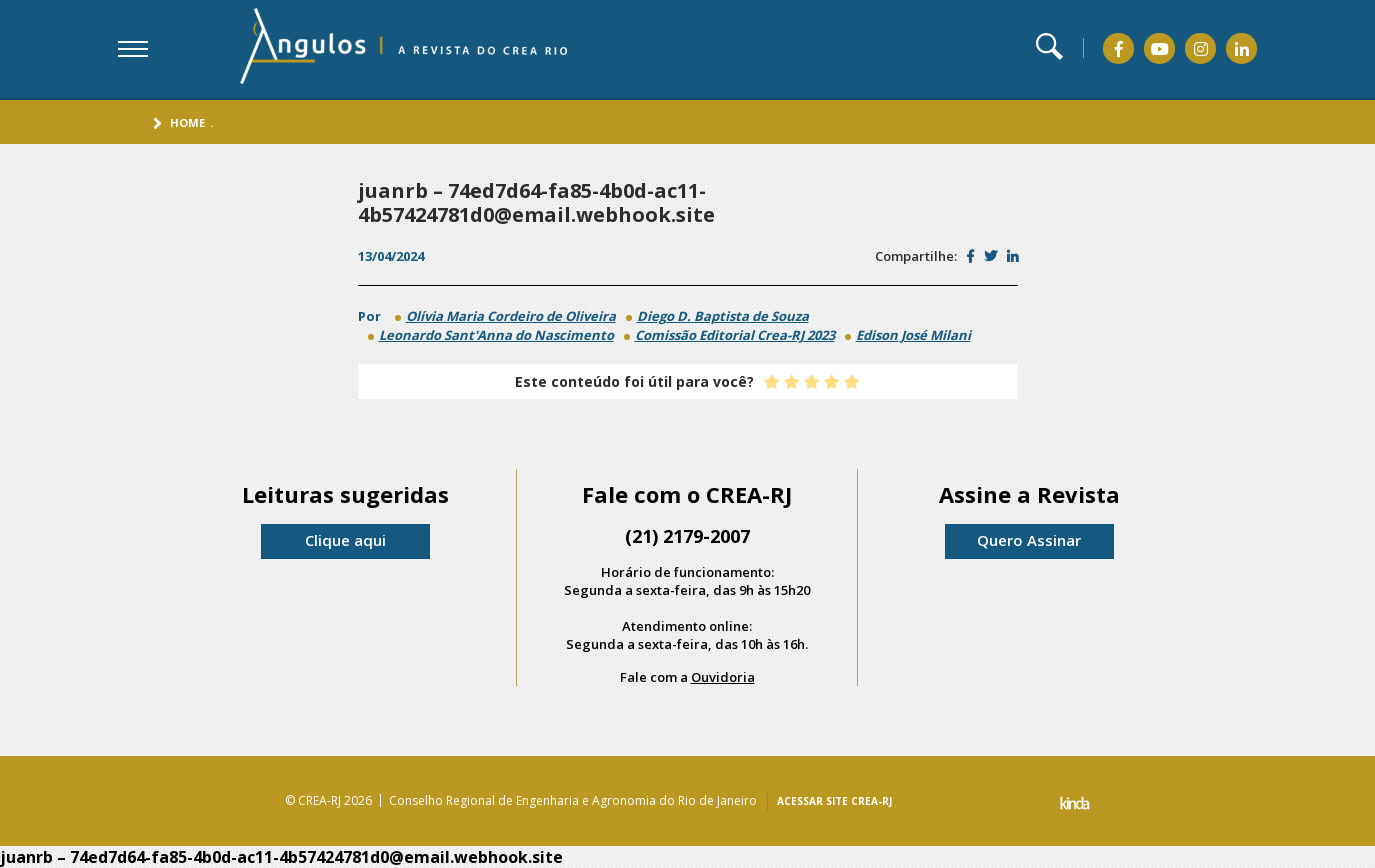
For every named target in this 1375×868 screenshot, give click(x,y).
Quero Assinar (1029, 540)
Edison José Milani (913, 335)
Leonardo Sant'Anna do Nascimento (496, 335)
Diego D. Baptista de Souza (723, 316)
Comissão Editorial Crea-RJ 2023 (735, 335)
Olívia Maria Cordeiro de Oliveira (511, 316)
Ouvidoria (723, 677)
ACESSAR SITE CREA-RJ (834, 801)
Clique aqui (345, 540)
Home (187, 122)
